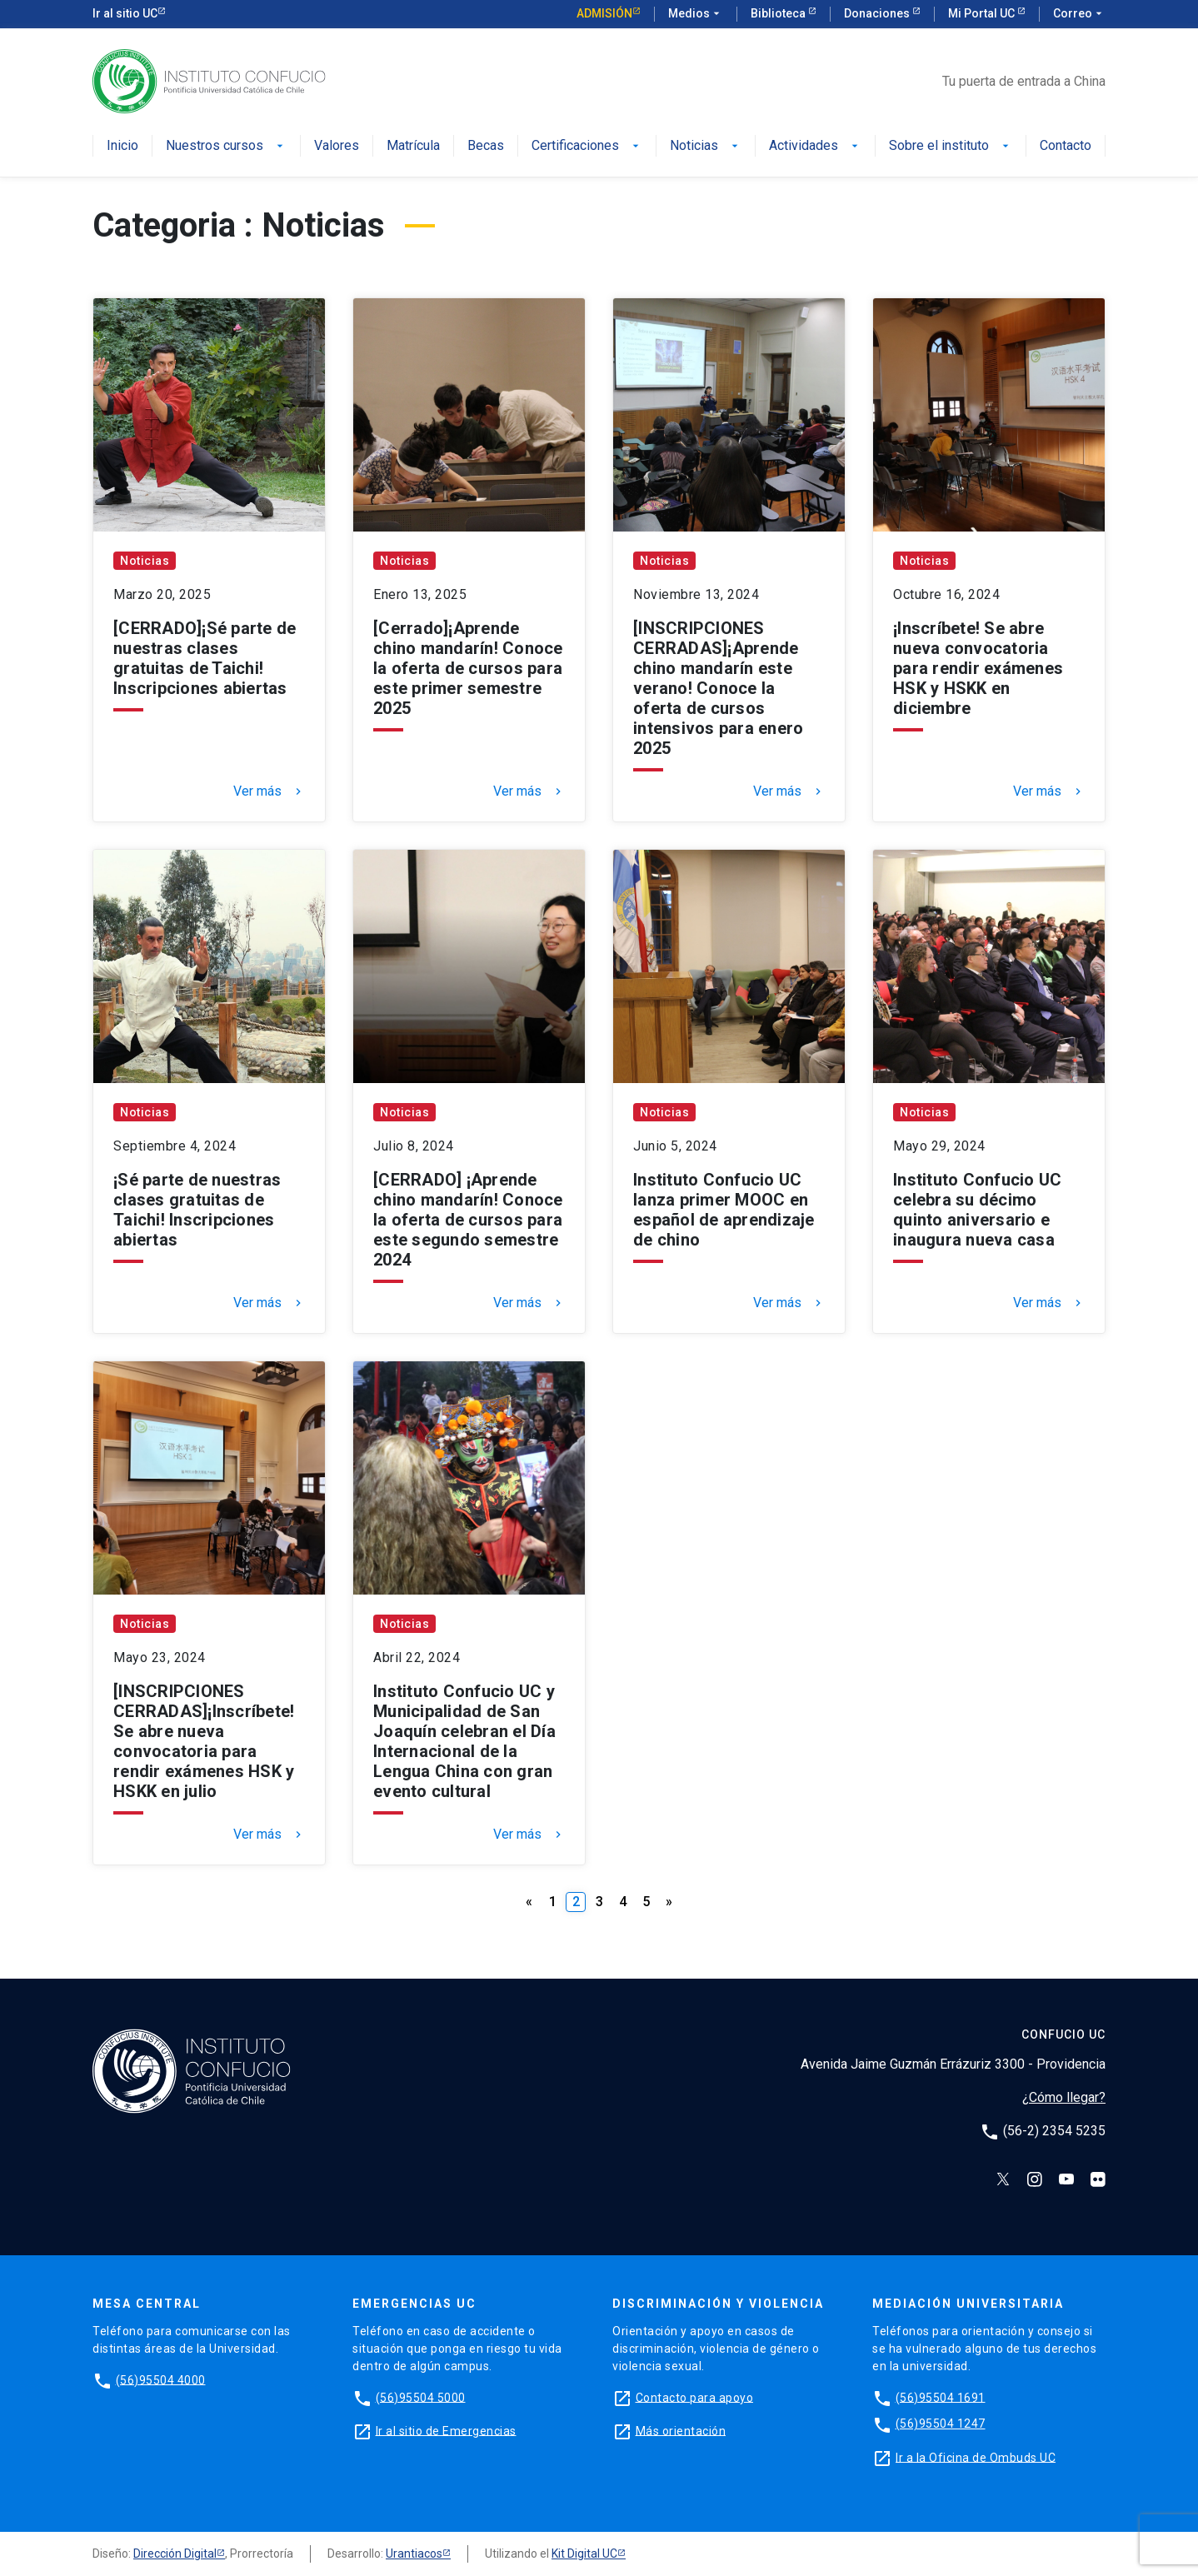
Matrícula (413, 146)
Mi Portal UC (982, 13)
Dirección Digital (175, 2553)
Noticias (705, 146)
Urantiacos (414, 2553)
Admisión (604, 13)
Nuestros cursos (226, 146)
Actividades (815, 146)
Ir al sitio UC (124, 13)
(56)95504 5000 (421, 2397)
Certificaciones (587, 146)
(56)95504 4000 (161, 2379)
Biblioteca (779, 13)
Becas (485, 146)
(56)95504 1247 (941, 2423)
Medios (695, 14)
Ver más (269, 791)
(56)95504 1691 (941, 2397)
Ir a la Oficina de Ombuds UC (976, 2457)
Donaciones (878, 13)
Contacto (1065, 146)
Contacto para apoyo (695, 2397)
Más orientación (681, 2430)
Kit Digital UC (584, 2553)
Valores (336, 146)
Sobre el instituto (950, 146)
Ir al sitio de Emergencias (446, 2430)
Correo (1079, 14)
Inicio (122, 146)
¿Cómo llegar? (1064, 2097)
